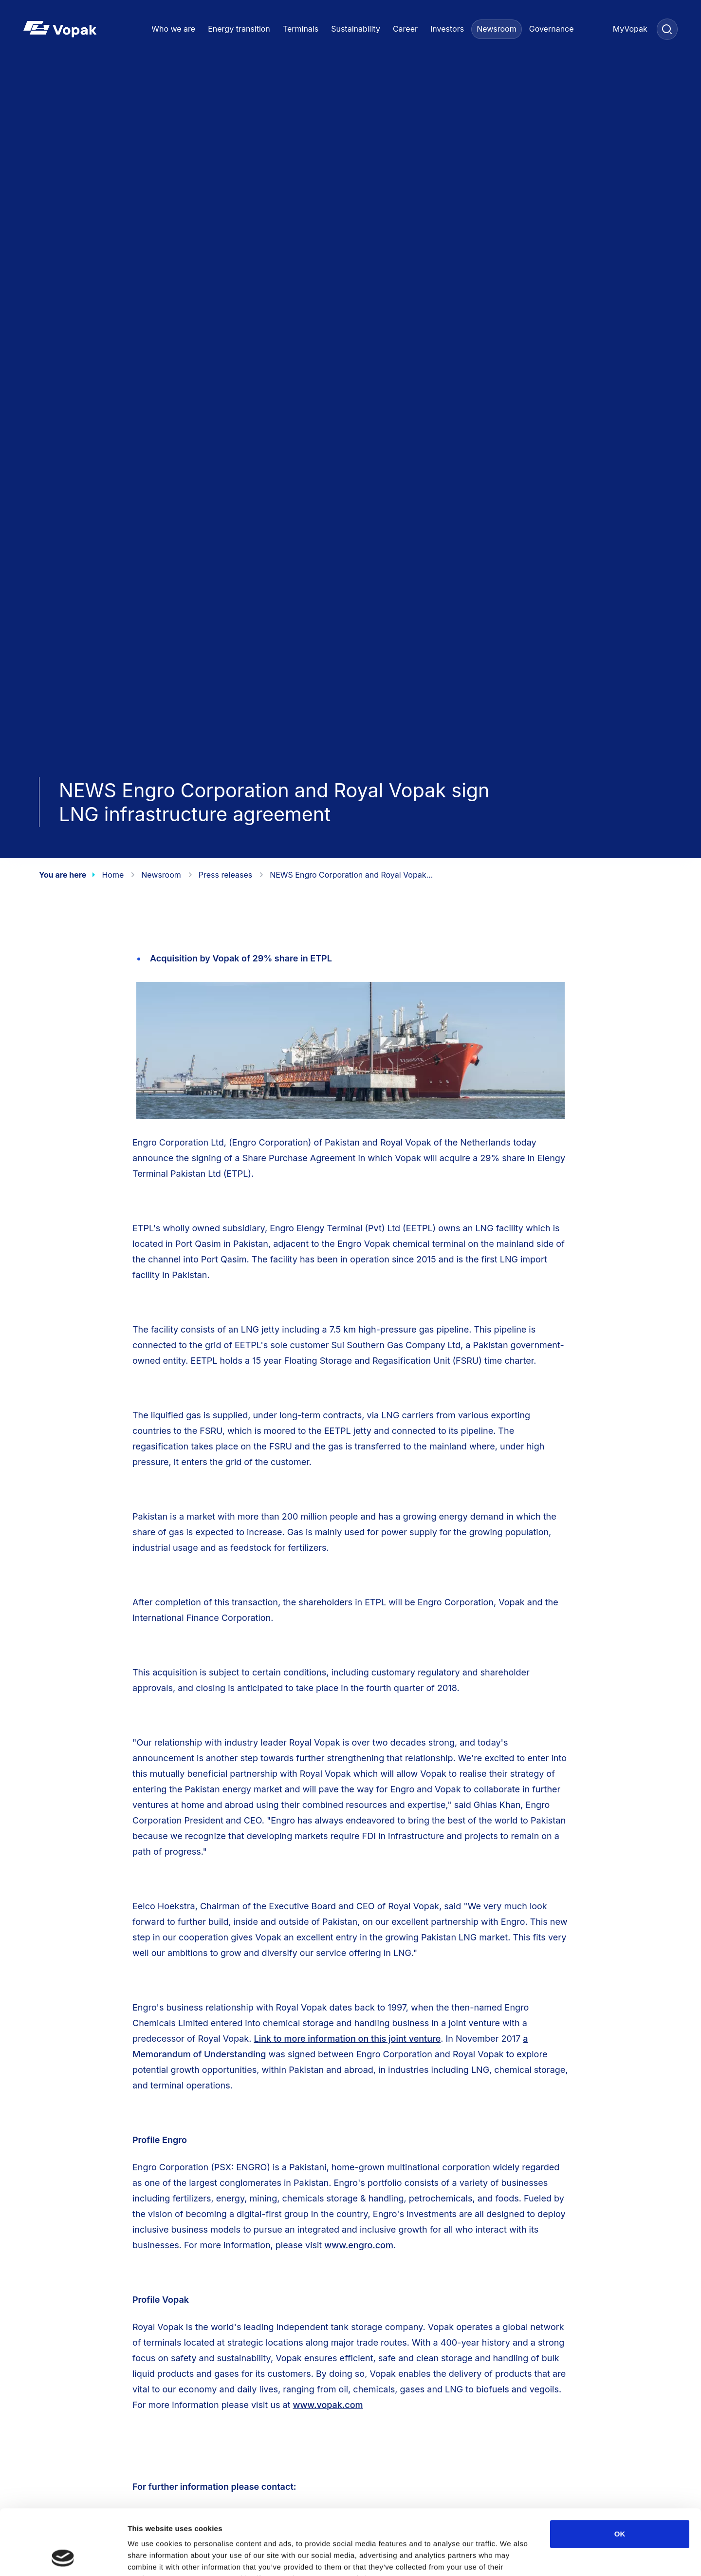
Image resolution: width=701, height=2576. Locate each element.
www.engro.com (358, 2245)
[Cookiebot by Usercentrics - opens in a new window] (63, 2557)
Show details (511, 2557)
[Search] (667, 29)
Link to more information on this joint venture (347, 2038)
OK (620, 2472)
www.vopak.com (328, 2405)
